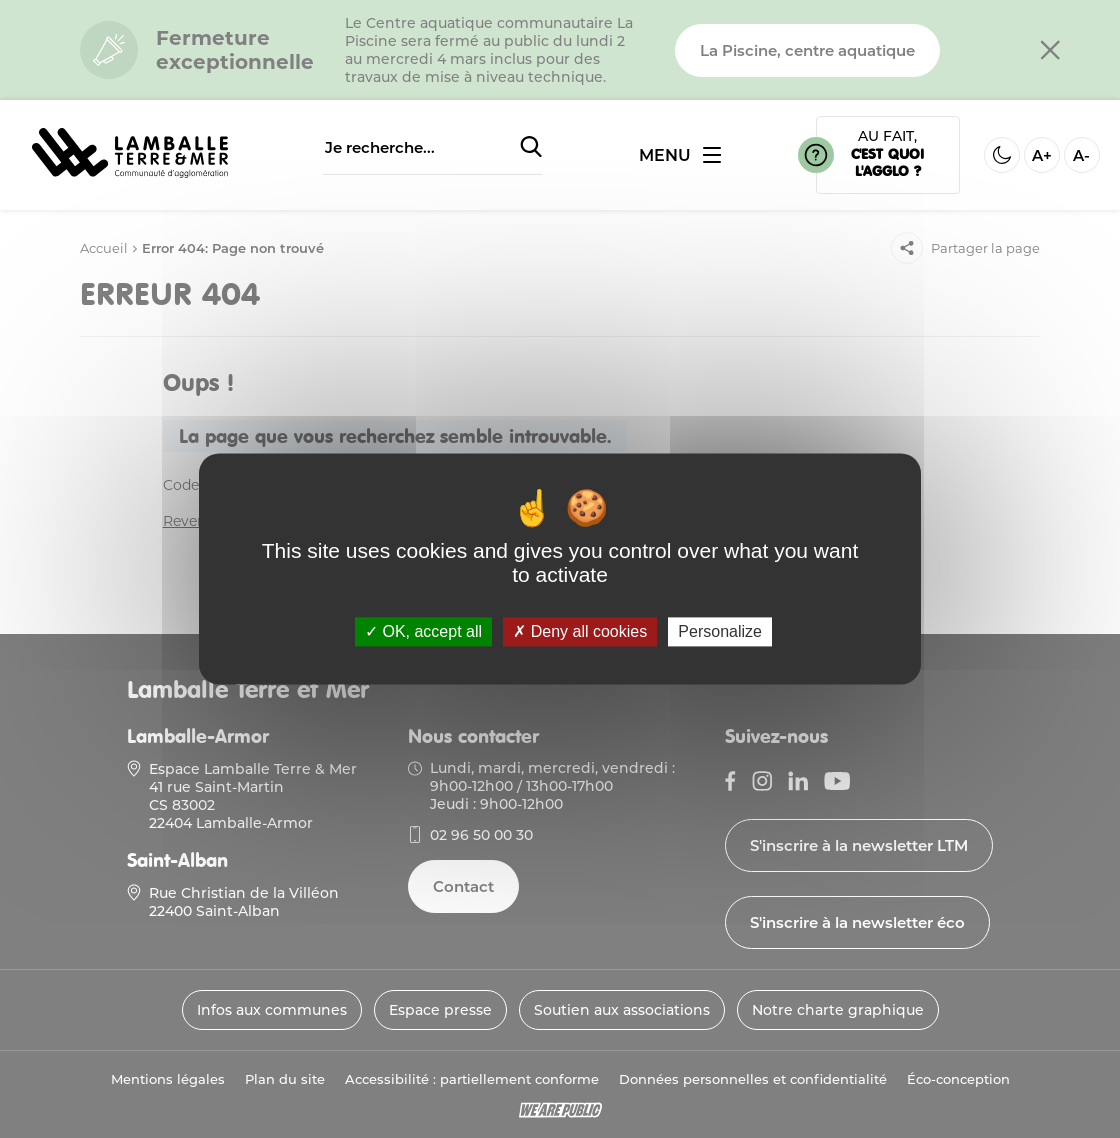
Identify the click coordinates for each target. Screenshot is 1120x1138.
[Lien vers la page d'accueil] (130, 179)
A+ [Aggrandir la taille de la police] (1042, 155)
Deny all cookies (580, 631)
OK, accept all (423, 631)
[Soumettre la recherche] (531, 148)
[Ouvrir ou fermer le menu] (680, 155)
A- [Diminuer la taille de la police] (1081, 155)
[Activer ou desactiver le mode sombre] (1002, 155)
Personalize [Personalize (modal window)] (720, 631)
